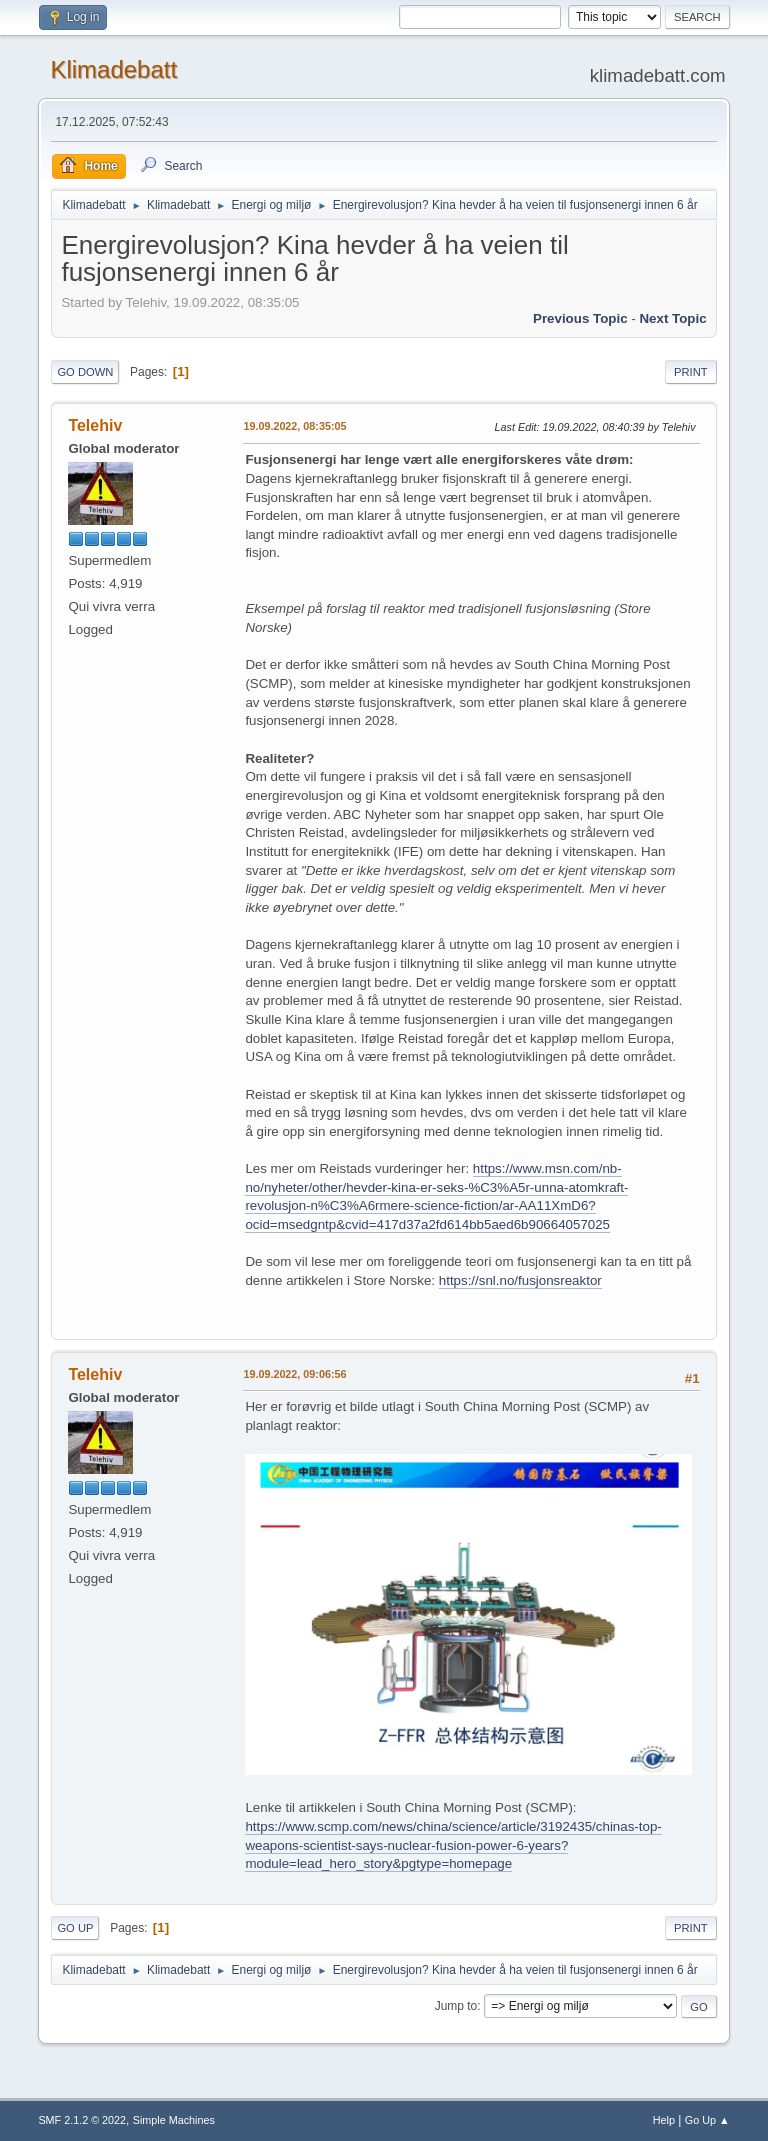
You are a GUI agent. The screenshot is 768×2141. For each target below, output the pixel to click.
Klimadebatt (113, 69)
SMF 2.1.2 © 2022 (82, 2120)
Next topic (672, 318)
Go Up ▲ (707, 2120)
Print (691, 372)
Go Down (85, 372)
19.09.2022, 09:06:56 (294, 1374)
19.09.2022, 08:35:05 (294, 426)
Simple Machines (174, 2120)
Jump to (456, 2006)
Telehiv (95, 425)
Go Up (75, 1928)
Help (664, 2120)
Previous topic (580, 318)
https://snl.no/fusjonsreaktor (520, 1280)
